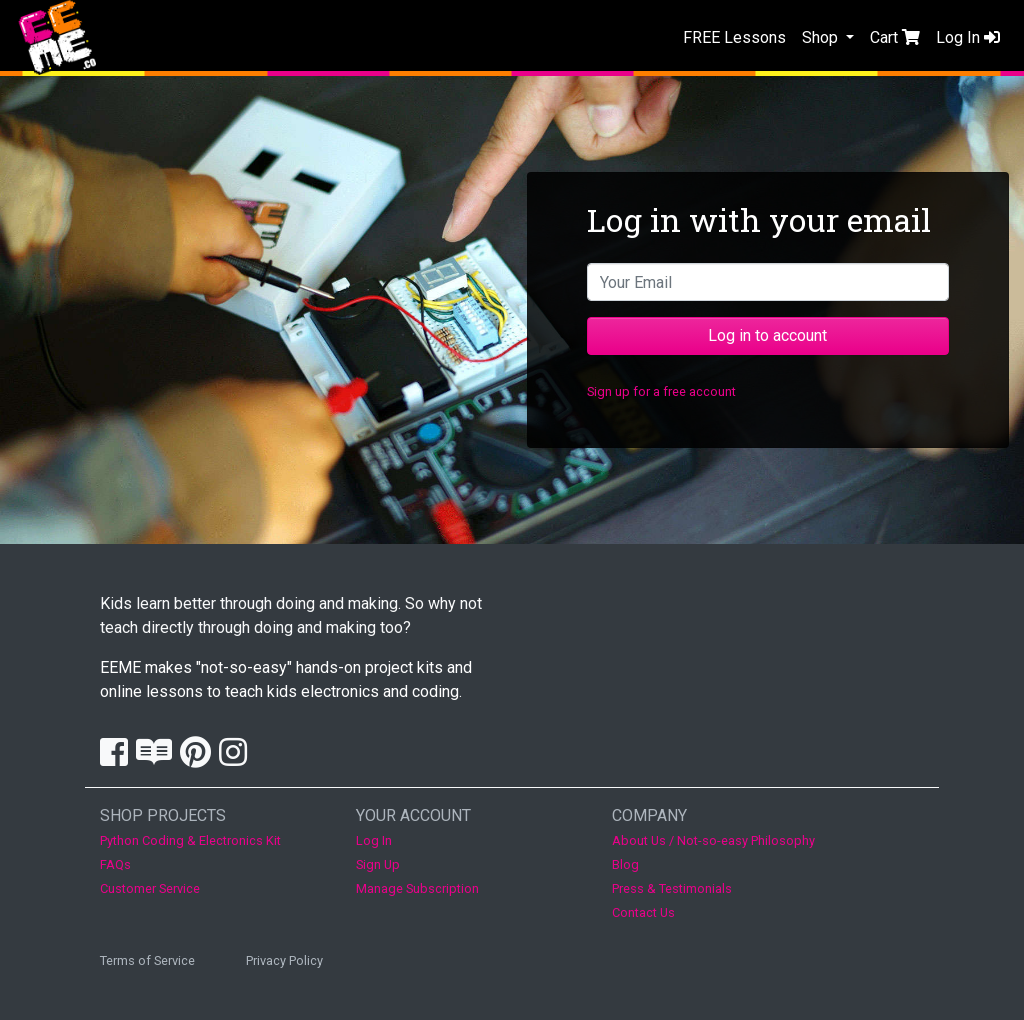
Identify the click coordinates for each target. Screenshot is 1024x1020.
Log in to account (767, 335)
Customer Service (150, 888)
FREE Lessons (734, 37)
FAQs (115, 864)
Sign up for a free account (661, 391)
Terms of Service (147, 960)
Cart (895, 37)
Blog (625, 864)
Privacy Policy (284, 960)
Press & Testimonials (672, 888)
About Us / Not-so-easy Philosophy (713, 840)
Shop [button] (822, 37)
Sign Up (378, 864)
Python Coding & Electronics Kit (190, 840)
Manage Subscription (417, 888)
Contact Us (643, 912)
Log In (968, 37)
